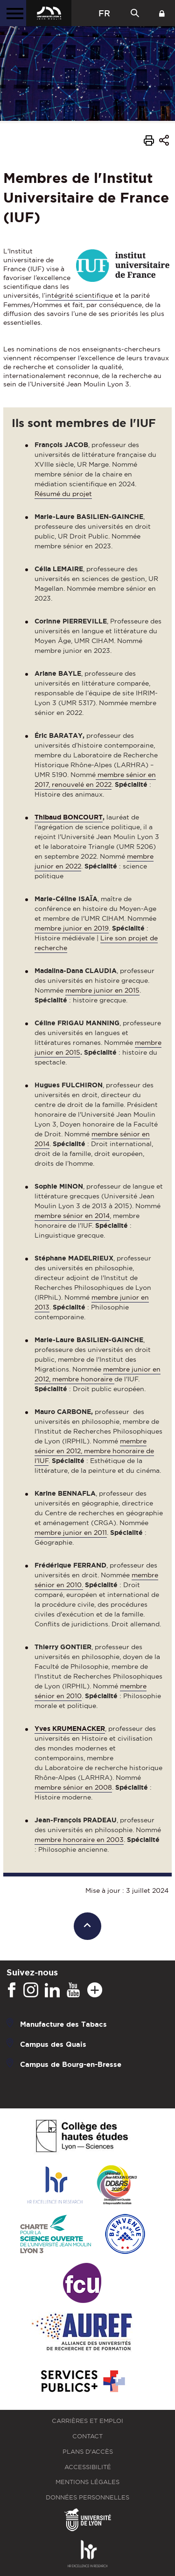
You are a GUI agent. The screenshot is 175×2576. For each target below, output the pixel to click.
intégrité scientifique (79, 295)
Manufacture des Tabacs (63, 2024)
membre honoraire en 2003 (79, 1839)
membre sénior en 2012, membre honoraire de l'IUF (94, 1450)
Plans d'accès (88, 2452)
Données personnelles (87, 2497)
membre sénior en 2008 (73, 1787)
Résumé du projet (63, 493)
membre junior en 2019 (72, 928)
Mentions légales (87, 2482)
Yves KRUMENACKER (70, 1728)
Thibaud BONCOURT (69, 817)
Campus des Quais (53, 2044)
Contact (87, 2436)
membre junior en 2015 (102, 990)
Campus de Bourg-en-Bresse (70, 2064)
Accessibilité (87, 2467)
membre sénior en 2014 (72, 1215)
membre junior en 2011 (71, 1532)
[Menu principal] (13, 13)
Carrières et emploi (87, 2421)
